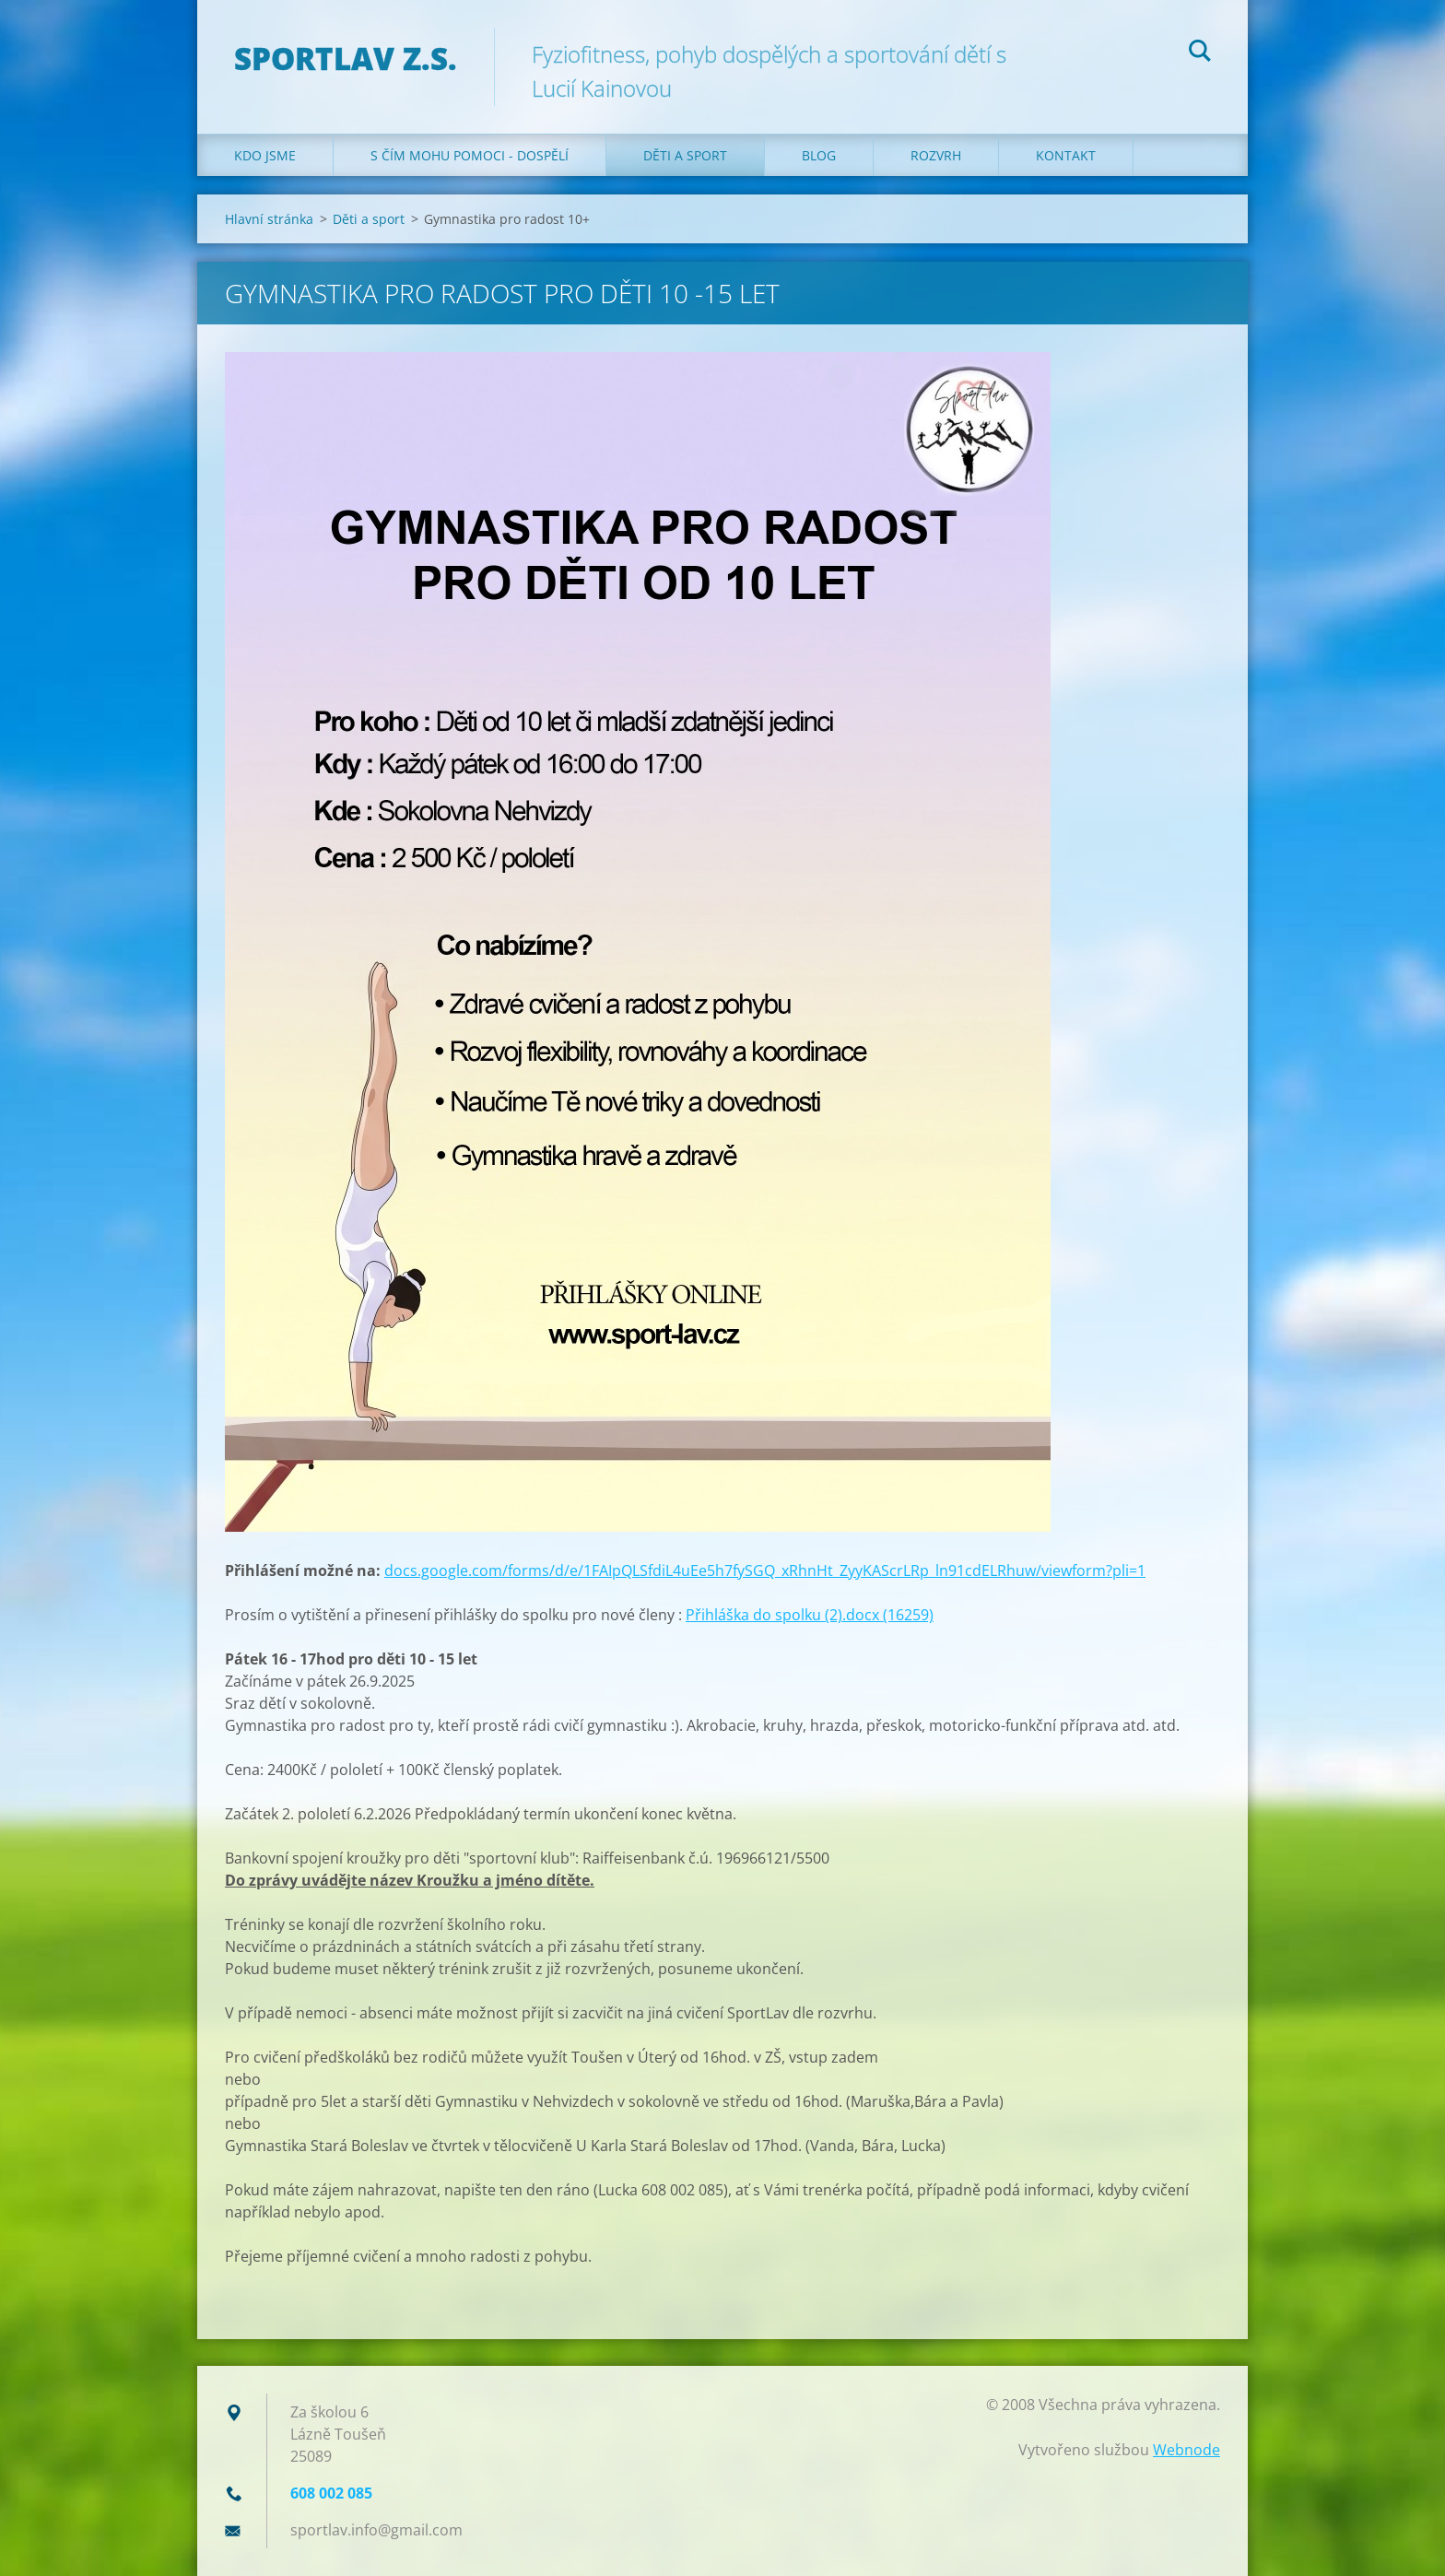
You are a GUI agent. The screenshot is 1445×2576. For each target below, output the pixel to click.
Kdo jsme (265, 155)
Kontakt (1066, 155)
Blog (819, 155)
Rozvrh (935, 155)
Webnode (1186, 2450)
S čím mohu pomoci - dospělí (469, 155)
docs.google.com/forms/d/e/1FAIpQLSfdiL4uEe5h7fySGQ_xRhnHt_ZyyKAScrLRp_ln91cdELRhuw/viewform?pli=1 (764, 1570)
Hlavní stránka (269, 219)
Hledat (1200, 53)
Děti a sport (685, 155)
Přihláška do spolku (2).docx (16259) (810, 1615)
